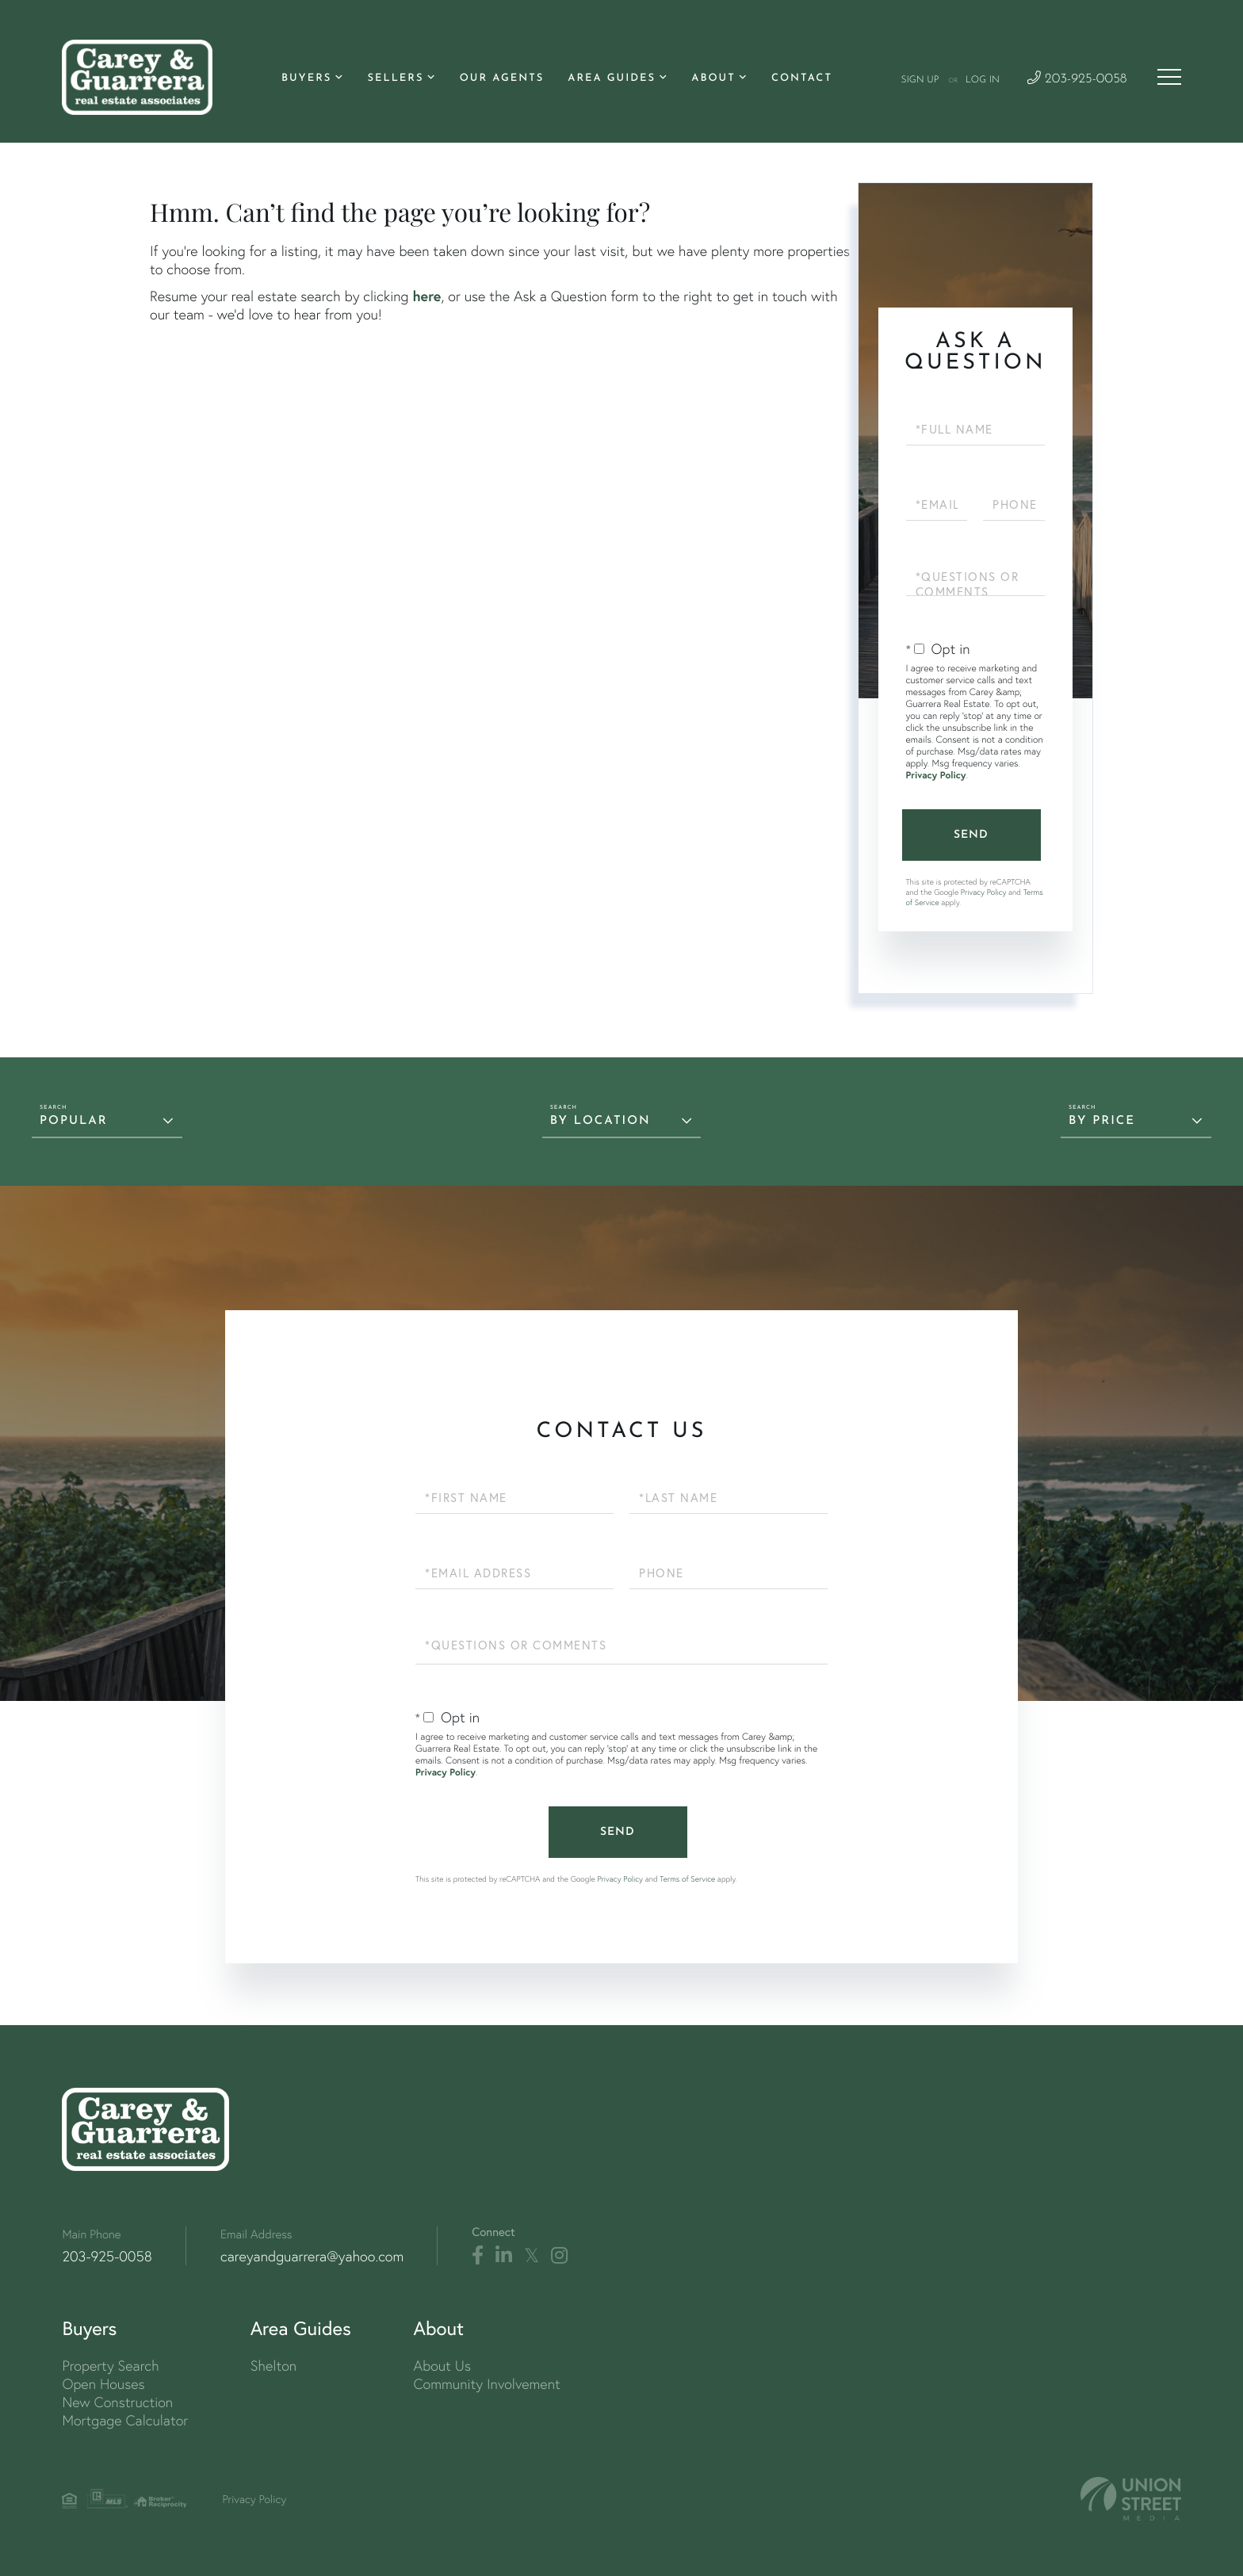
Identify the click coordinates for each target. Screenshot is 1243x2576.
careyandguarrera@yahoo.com (311, 2256)
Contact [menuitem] (801, 79)
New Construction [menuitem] (117, 2402)
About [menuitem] (713, 79)
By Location (600, 1121)
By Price (1102, 1121)
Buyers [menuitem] (306, 79)
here (426, 295)
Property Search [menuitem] (110, 2365)
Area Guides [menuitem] (612, 79)
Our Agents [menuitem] (502, 79)
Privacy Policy (936, 776)
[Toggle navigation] (1169, 77)
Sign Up (920, 80)
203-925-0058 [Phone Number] (1077, 79)
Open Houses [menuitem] (103, 2384)
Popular (74, 1121)
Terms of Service (687, 1879)
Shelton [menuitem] (273, 2365)
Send (971, 835)
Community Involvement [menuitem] (486, 2384)
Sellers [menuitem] (395, 79)
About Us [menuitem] (442, 2365)
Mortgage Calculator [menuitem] (125, 2420)
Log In (983, 80)
